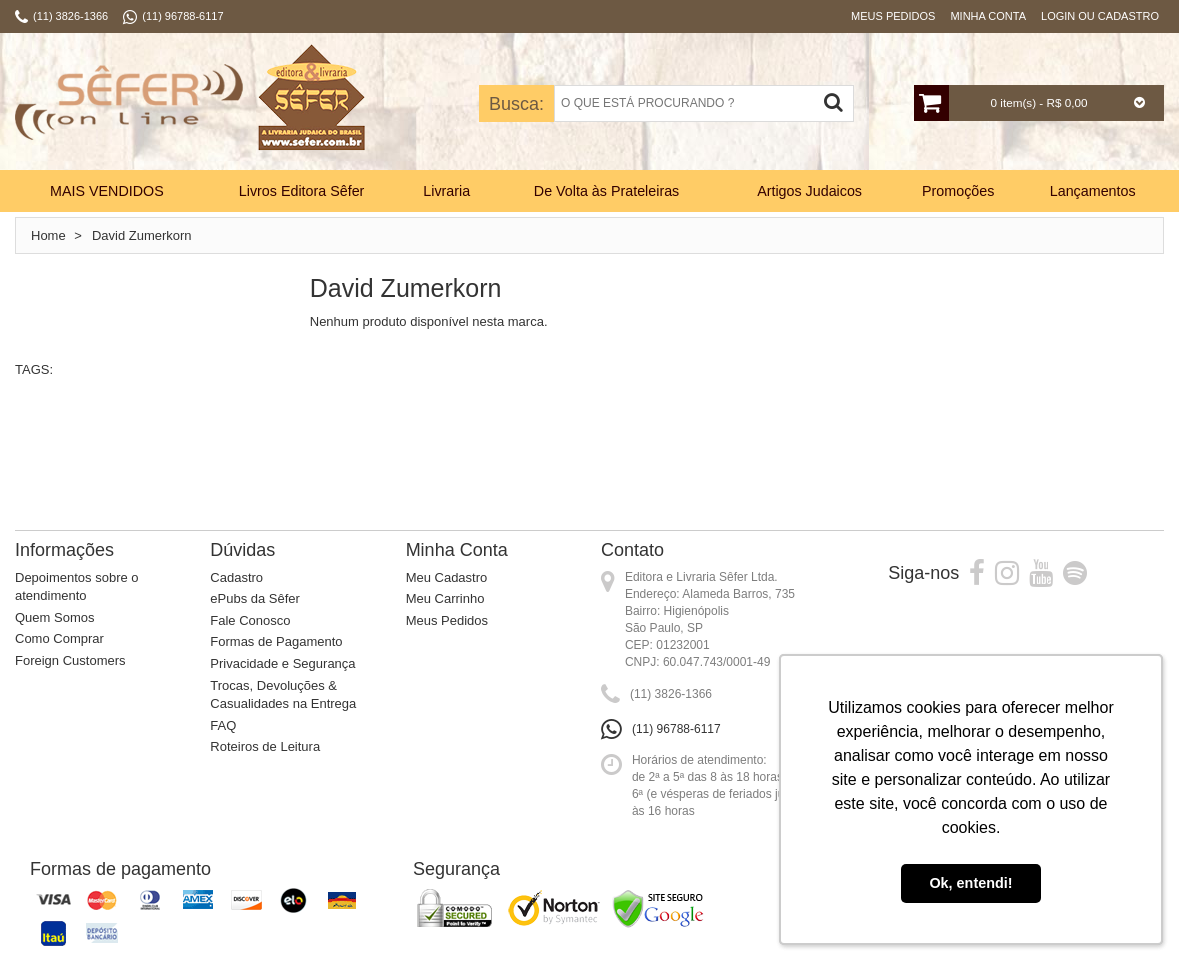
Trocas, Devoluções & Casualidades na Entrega (283, 695)
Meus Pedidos (893, 16)
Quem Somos (54, 617)
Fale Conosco (250, 620)
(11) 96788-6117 (676, 729)
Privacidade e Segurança (282, 663)
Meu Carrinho (445, 598)
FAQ (223, 725)
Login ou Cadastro (1100, 16)
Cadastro (236, 577)
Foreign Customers (70, 660)
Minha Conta (988, 16)
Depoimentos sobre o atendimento (77, 587)
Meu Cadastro (447, 577)
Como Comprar (59, 638)
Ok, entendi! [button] (970, 883)
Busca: (516, 104)
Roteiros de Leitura (265, 746)
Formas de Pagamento (276, 641)
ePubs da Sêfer (255, 598)
